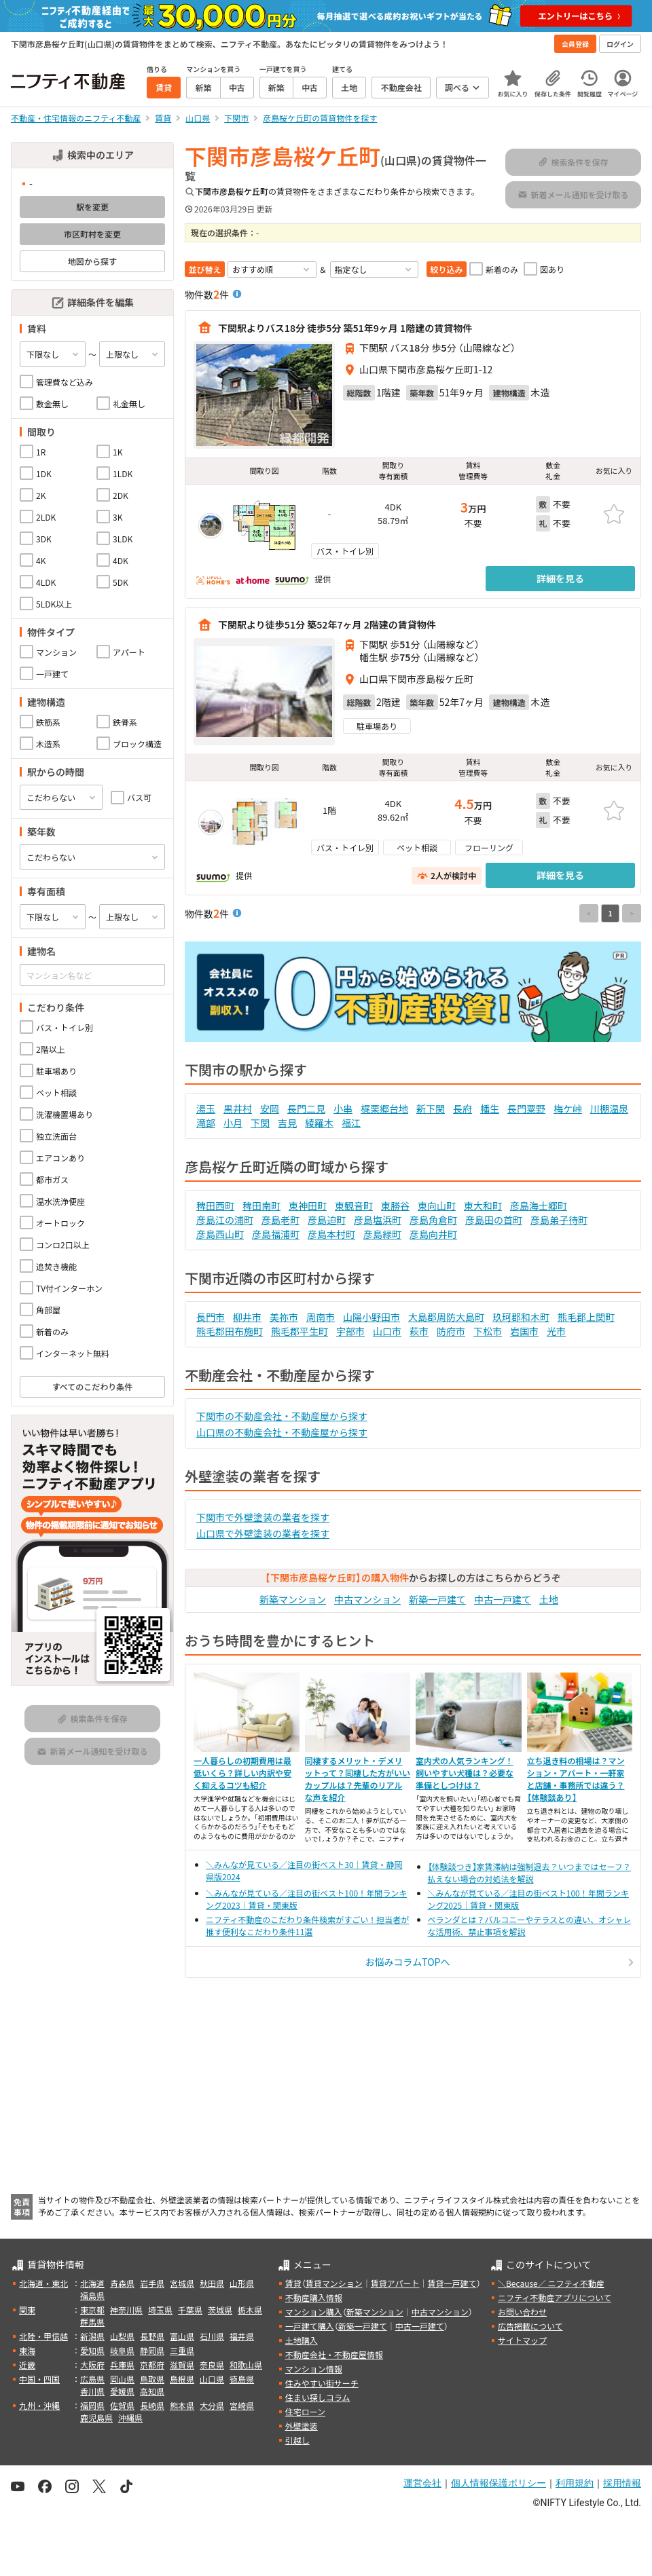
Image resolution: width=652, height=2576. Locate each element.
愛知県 (92, 2350)
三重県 (182, 2350)
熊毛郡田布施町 (229, 1331)
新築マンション (292, 1599)
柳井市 (247, 1317)
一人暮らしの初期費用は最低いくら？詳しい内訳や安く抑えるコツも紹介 (242, 1773)
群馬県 (92, 2322)
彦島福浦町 (276, 1234)
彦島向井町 (433, 1234)
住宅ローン (305, 2411)
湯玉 (205, 1108)
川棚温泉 (609, 1108)
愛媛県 (122, 2391)
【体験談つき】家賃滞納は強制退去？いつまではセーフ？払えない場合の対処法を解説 (529, 1872)
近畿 (27, 2364)
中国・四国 (39, 2379)
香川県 (92, 2391)
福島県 (92, 2295)
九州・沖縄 (39, 2405)
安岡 (269, 1108)
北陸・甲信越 (43, 2336)
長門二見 (306, 1108)
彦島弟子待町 (558, 1220)
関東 (27, 2309)
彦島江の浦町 (224, 1220)
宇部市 (350, 1331)
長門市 (210, 1317)
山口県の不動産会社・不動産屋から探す (281, 1432)
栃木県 (250, 2309)
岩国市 (524, 1331)
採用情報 (622, 2483)
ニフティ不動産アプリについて (554, 2297)
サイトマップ (522, 2340)
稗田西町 (215, 1205)
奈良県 (212, 2364)
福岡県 (92, 2405)
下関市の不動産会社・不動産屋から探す (281, 1416)
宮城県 (182, 2283)
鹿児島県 (96, 2417)
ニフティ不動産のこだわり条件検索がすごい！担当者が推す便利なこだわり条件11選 (307, 1925)
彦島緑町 (382, 1234)
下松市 (487, 1331)
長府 (462, 1108)
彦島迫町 (327, 1220)
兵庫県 (122, 2364)
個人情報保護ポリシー (498, 2483)
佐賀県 (122, 2405)
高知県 (152, 2391)
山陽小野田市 (371, 1317)
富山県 (182, 2336)
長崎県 (152, 2405)
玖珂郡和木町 (520, 1317)
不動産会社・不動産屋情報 (334, 2354)
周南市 (320, 1317)
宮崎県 (242, 2405)
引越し (297, 2440)
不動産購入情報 (313, 2297)
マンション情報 (313, 2368)
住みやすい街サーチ (322, 2383)
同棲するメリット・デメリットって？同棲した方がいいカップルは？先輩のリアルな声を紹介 (357, 1779)
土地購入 (301, 2340)
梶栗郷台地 (384, 1108)
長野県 (152, 2336)
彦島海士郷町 (538, 1205)
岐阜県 (122, 2350)
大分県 (212, 2405)
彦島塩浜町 (377, 1220)
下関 (260, 1123)
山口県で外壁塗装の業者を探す (262, 1533)
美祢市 (284, 1317)
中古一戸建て (502, 1599)
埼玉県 (160, 2309)
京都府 (152, 2364)
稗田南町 (261, 1205)
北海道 (92, 2283)
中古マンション (367, 1599)
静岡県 (152, 2350)
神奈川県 (126, 2309)
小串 (342, 1108)
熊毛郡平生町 (299, 1331)
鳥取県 (152, 2379)
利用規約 (575, 2483)
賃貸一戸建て (451, 2283)
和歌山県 (246, 2364)
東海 (27, 2350)
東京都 (92, 2309)
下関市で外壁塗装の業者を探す (262, 1517)
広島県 (92, 2379)
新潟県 (92, 2336)
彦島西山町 (220, 1234)
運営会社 (422, 2483)
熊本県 (182, 2405)
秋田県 (212, 2283)
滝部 (205, 1123)
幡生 (489, 1108)
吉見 (287, 1123)
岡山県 (122, 2379)
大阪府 (92, 2364)
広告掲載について (530, 2326)
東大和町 (483, 1205)
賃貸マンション (334, 2283)
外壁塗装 (301, 2425)
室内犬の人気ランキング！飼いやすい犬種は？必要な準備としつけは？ (464, 1773)
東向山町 (437, 1205)
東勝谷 (395, 1205)
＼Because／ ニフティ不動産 (551, 2283)
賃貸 (293, 2283)
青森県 (122, 2283)
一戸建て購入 (309, 2326)
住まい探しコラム (317, 2397)
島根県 (182, 2379)
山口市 (387, 1331)
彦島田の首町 (493, 1220)
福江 (351, 1123)
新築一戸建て (437, 1599)
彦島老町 (280, 1220)
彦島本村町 (331, 1234)
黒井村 (237, 1108)
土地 (548, 1599)
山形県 (242, 2283)
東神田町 (308, 1205)
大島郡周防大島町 (446, 1317)
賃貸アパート (395, 2283)
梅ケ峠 (568, 1108)
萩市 (419, 1331)
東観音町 (354, 1205)
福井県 (242, 2336)
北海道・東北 (43, 2283)
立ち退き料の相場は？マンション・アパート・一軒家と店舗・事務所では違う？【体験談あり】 (576, 1779)
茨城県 (220, 2309)
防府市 (451, 1331)
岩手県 (152, 2283)
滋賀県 (182, 2364)
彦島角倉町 (433, 1220)
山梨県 (122, 2336)
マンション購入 (313, 2311)
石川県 (212, 2336)
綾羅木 (319, 1123)
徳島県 (242, 2379)
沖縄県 (130, 2417)
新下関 (430, 1108)
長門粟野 (526, 1108)
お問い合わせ (522, 2311)
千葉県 (190, 2309)
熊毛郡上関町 (586, 1317)
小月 (232, 1123)
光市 (556, 1331)
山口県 (212, 2379)
